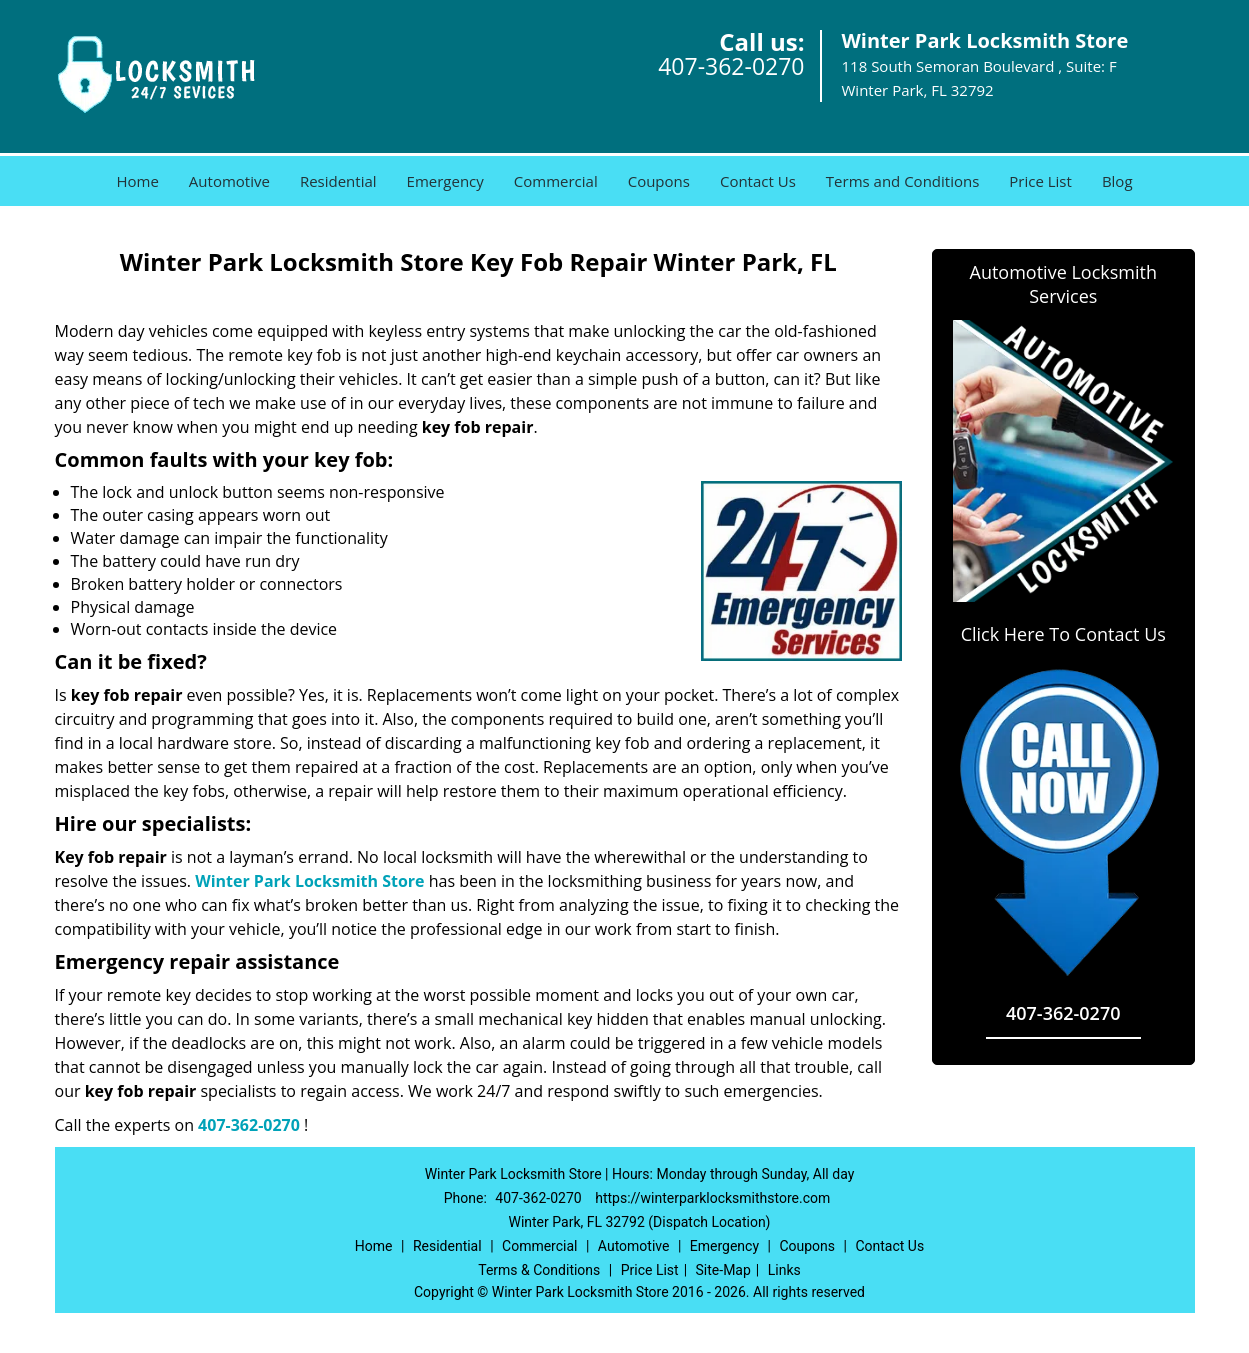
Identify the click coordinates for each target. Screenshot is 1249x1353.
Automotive (229, 181)
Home (137, 181)
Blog (1117, 181)
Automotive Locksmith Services (1063, 284)
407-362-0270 (731, 66)
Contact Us (758, 181)
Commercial (556, 181)
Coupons (659, 181)
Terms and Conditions (903, 181)
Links (784, 1270)
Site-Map (723, 1270)
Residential (338, 181)
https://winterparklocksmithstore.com (712, 1198)
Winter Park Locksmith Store (309, 881)
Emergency (445, 181)
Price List (1040, 181)
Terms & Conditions (539, 1270)
